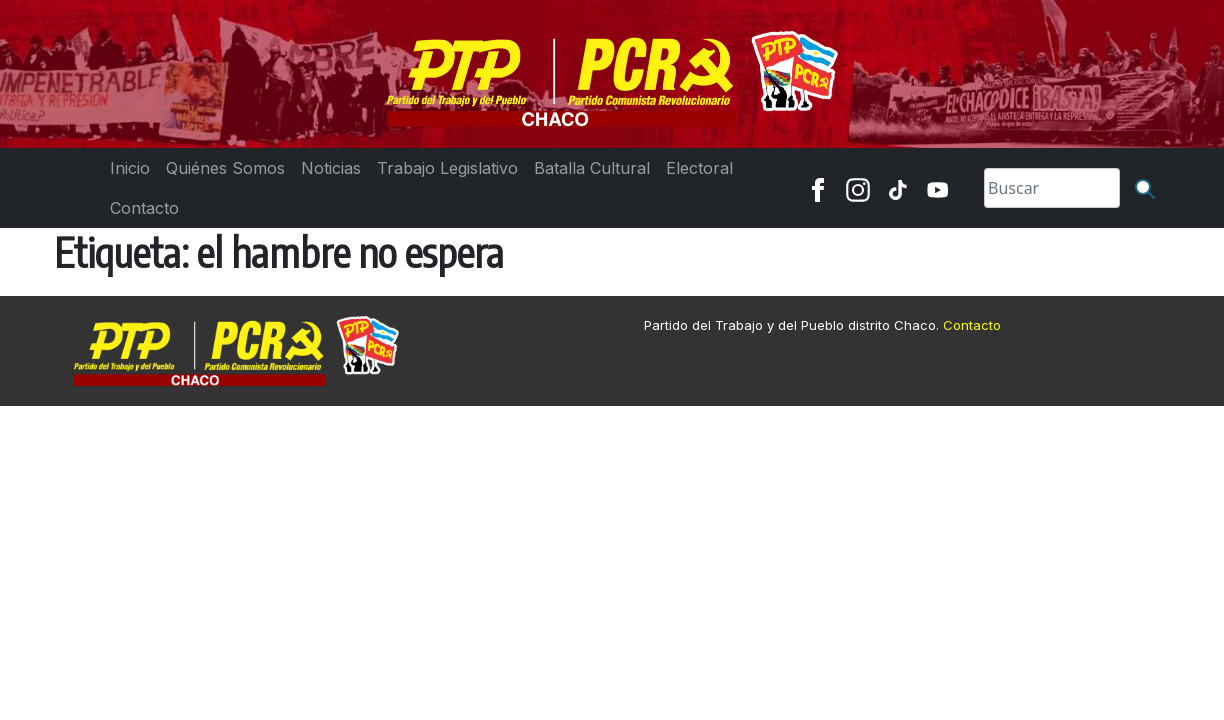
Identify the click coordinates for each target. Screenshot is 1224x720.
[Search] (1052, 188)
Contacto (972, 325)
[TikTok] (898, 188)
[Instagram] (858, 188)
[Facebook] (818, 188)
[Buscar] (1145, 188)
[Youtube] (938, 188)
